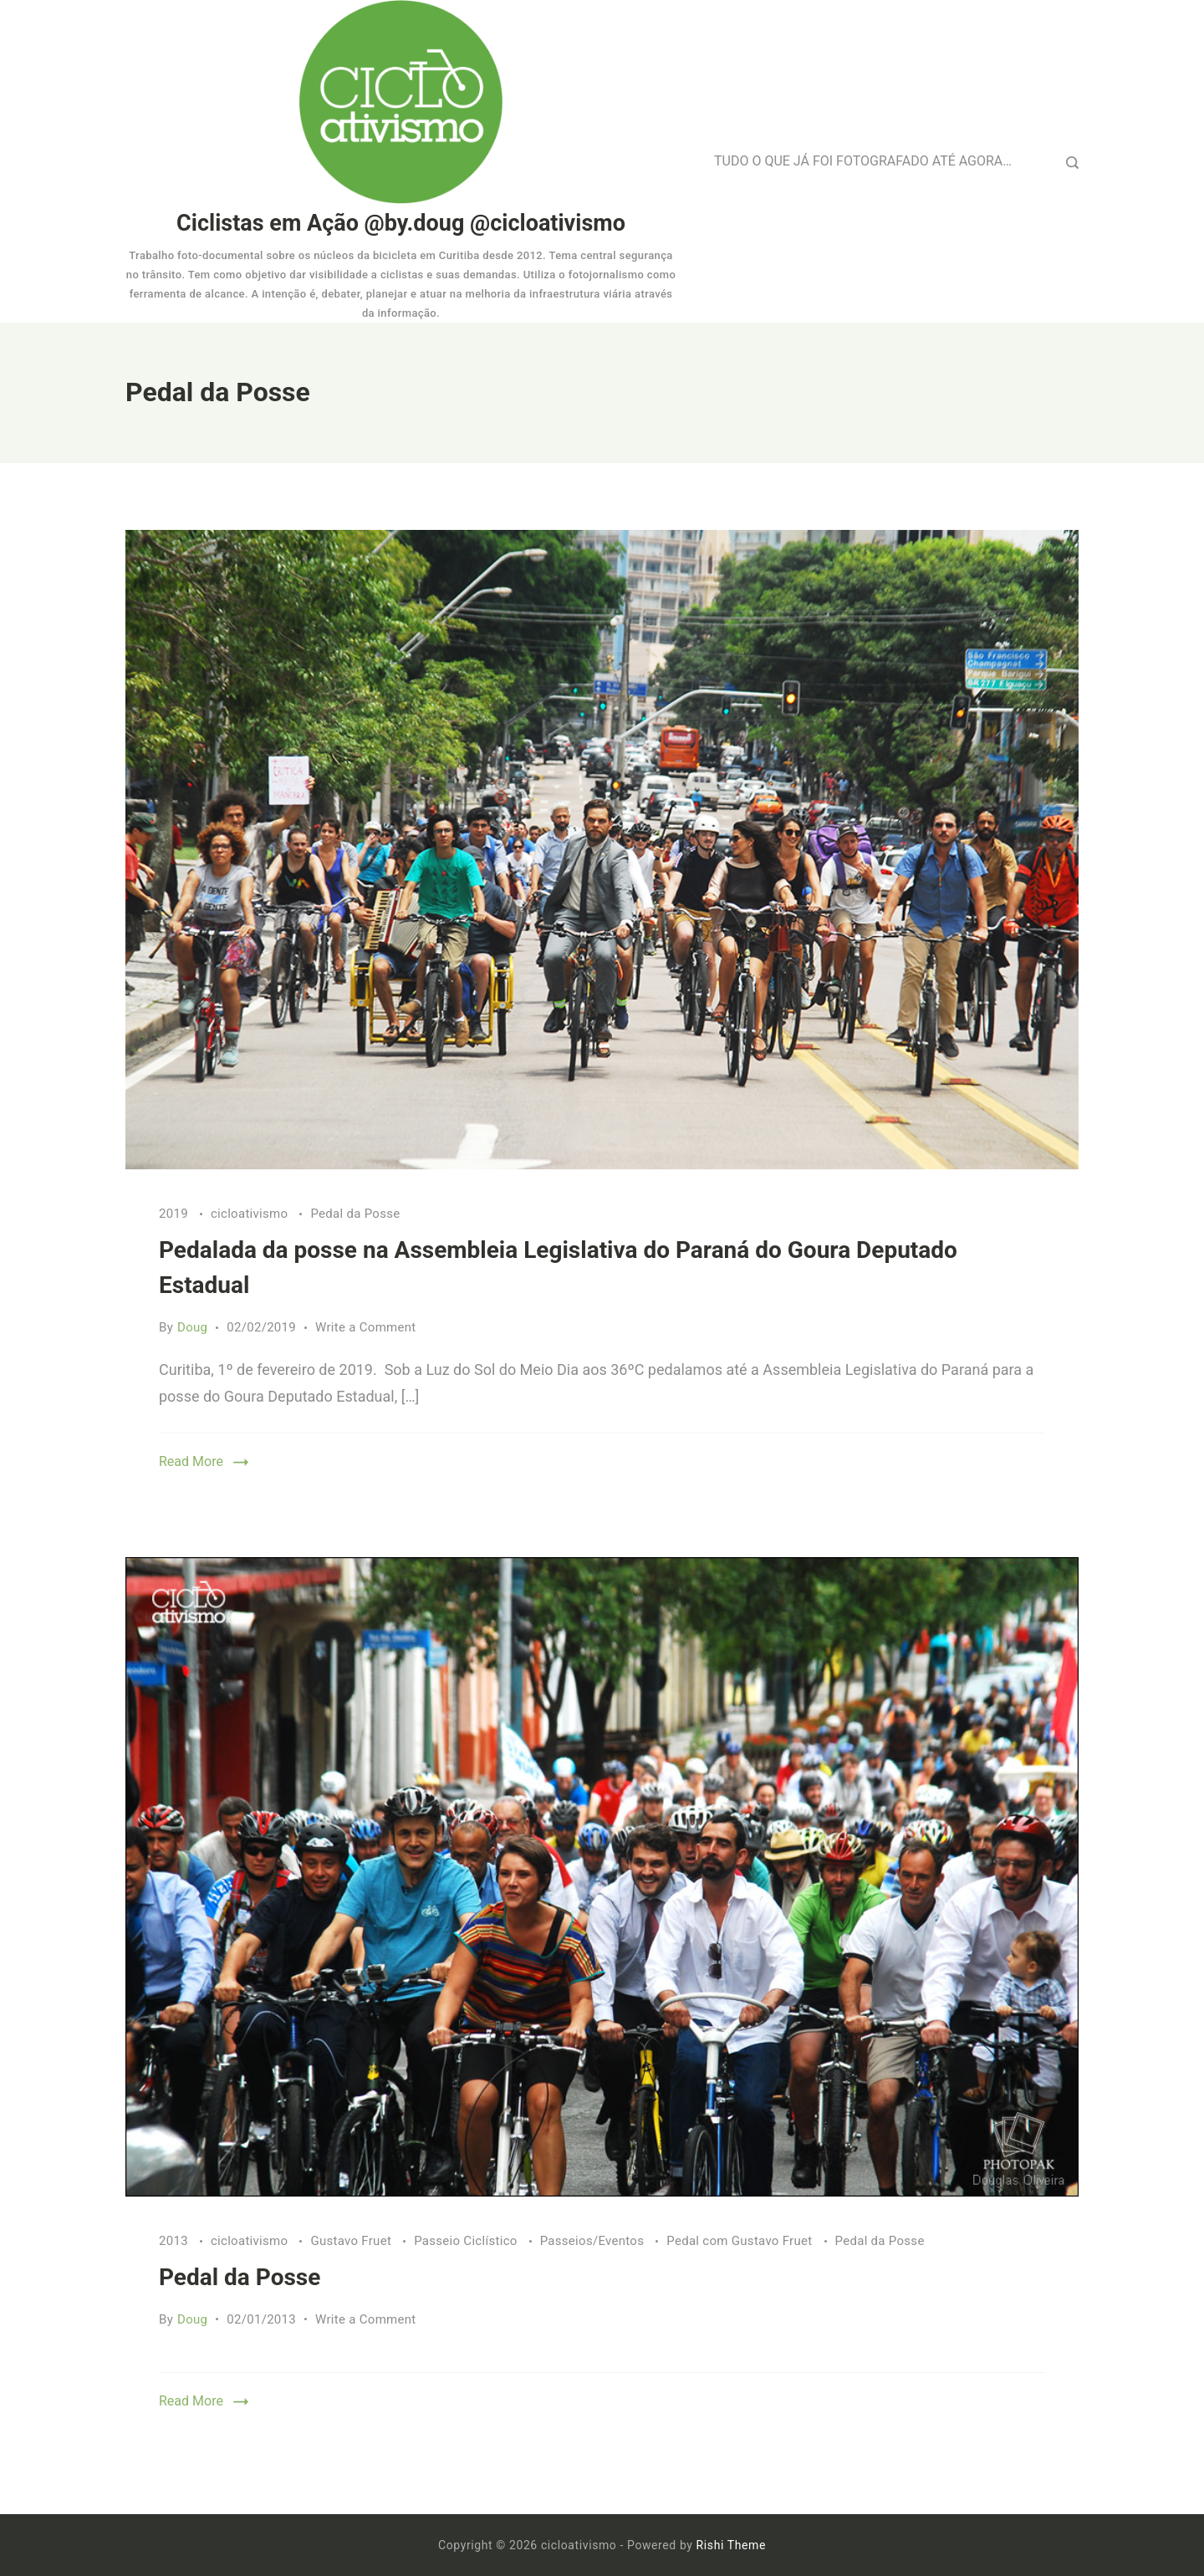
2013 (175, 2240)
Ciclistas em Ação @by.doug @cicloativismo (400, 223)
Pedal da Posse (355, 1213)
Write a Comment (365, 1327)
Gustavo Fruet (352, 2240)
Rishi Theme (731, 2545)
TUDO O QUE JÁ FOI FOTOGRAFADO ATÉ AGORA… (863, 161)
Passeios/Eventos (594, 2240)
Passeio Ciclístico (467, 2240)
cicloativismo (251, 1213)
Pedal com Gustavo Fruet (740, 2240)
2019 (175, 1213)
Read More (191, 1461)
